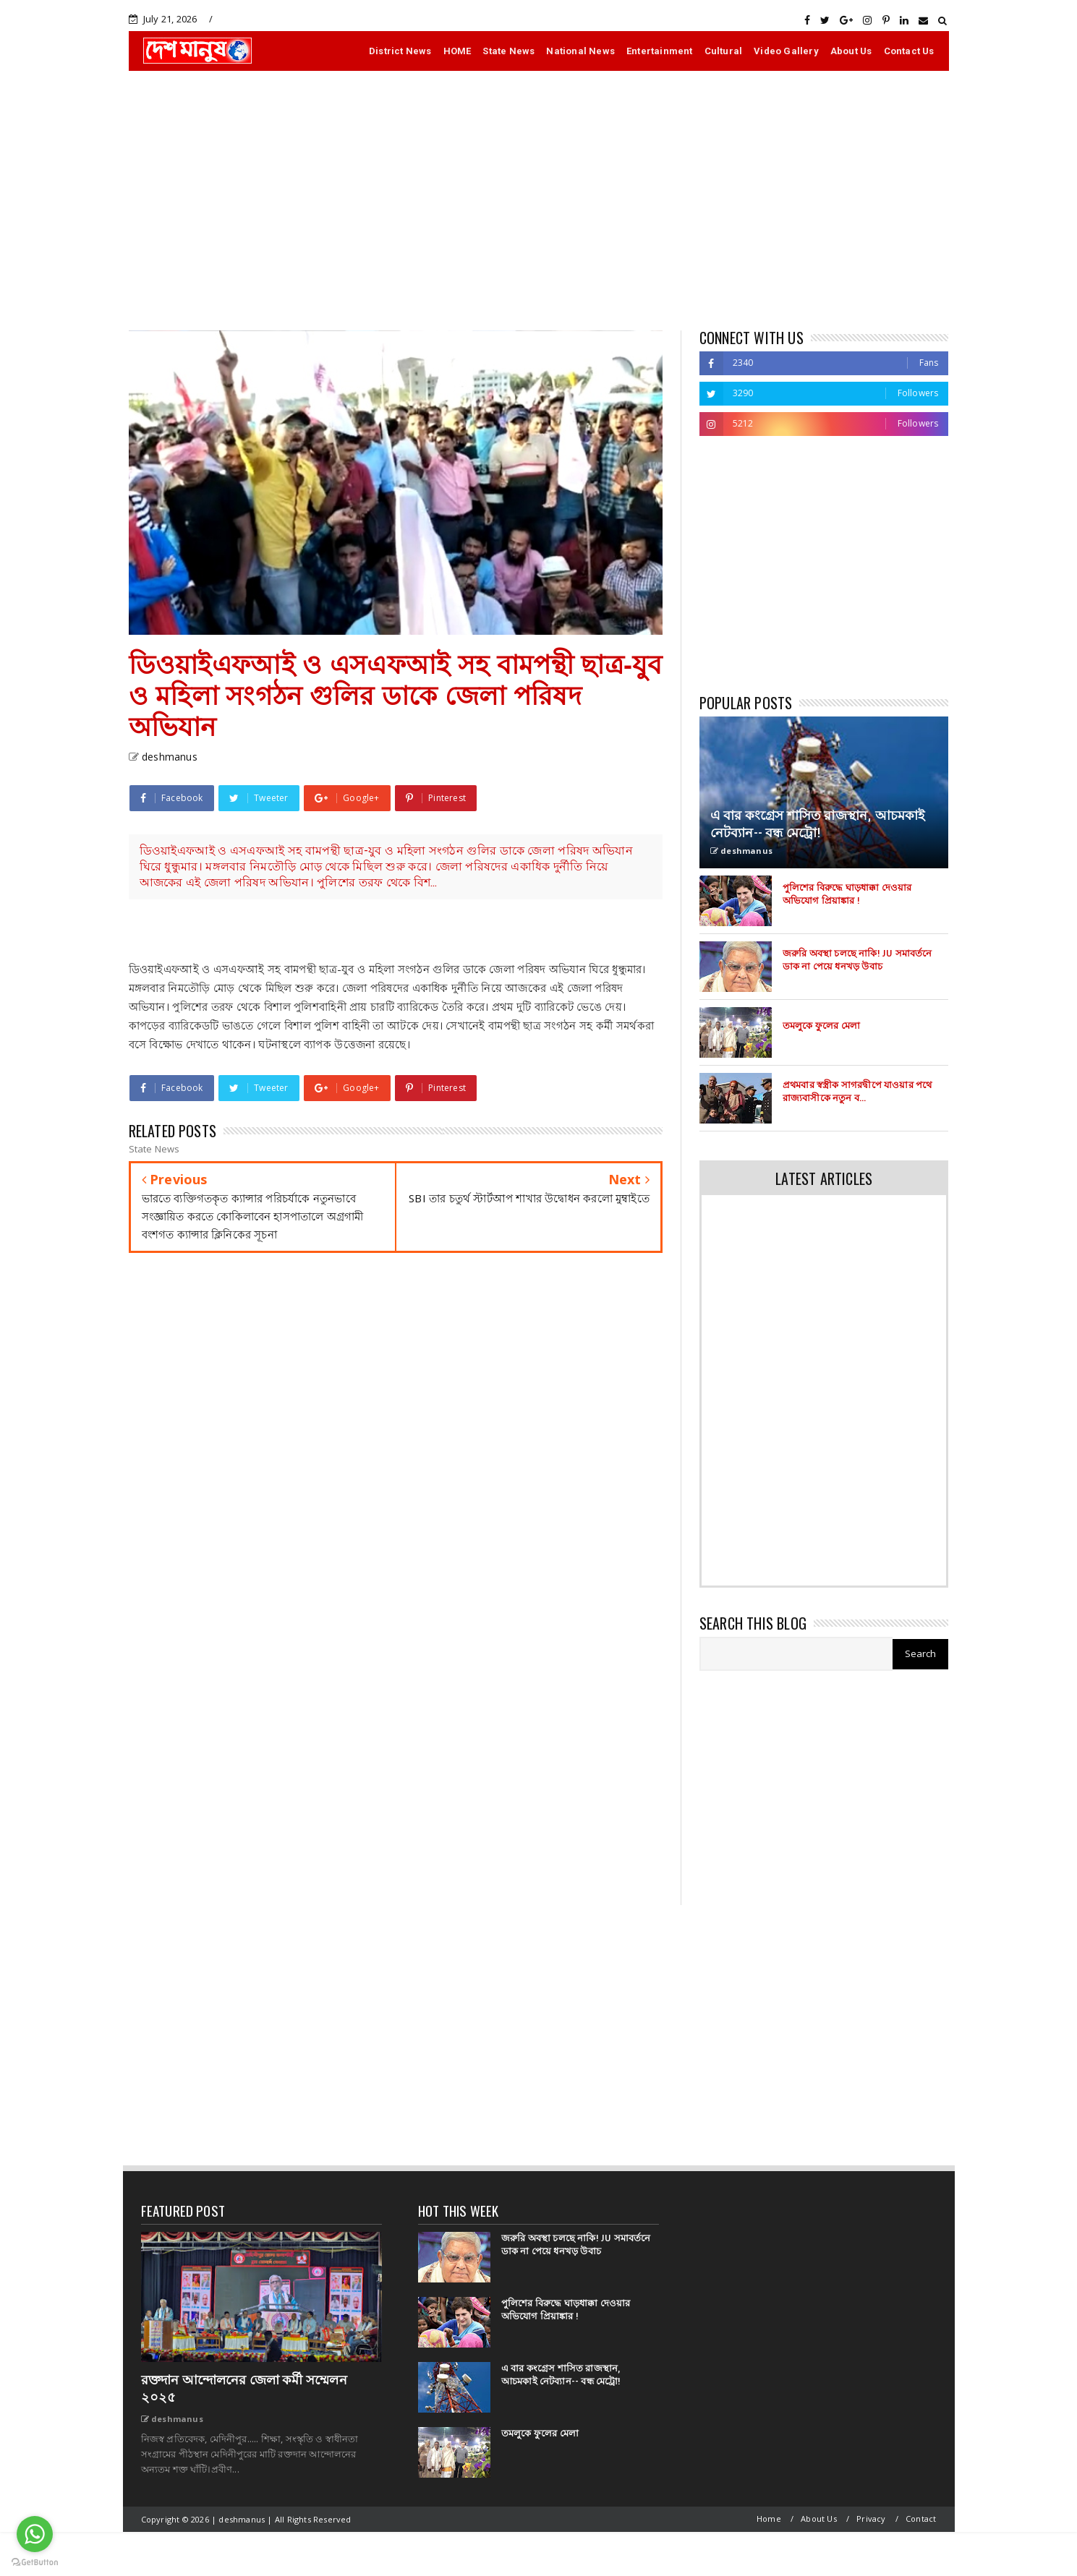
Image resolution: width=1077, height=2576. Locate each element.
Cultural (723, 51)
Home (769, 2518)
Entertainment (659, 51)
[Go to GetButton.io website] (35, 2561)
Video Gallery (786, 51)
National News (580, 51)
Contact (921, 2518)
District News (400, 51)
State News (508, 51)
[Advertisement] (539, 200)
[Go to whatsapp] (35, 2534)
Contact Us (909, 51)
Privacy (870, 2518)
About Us (851, 51)
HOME (457, 51)
